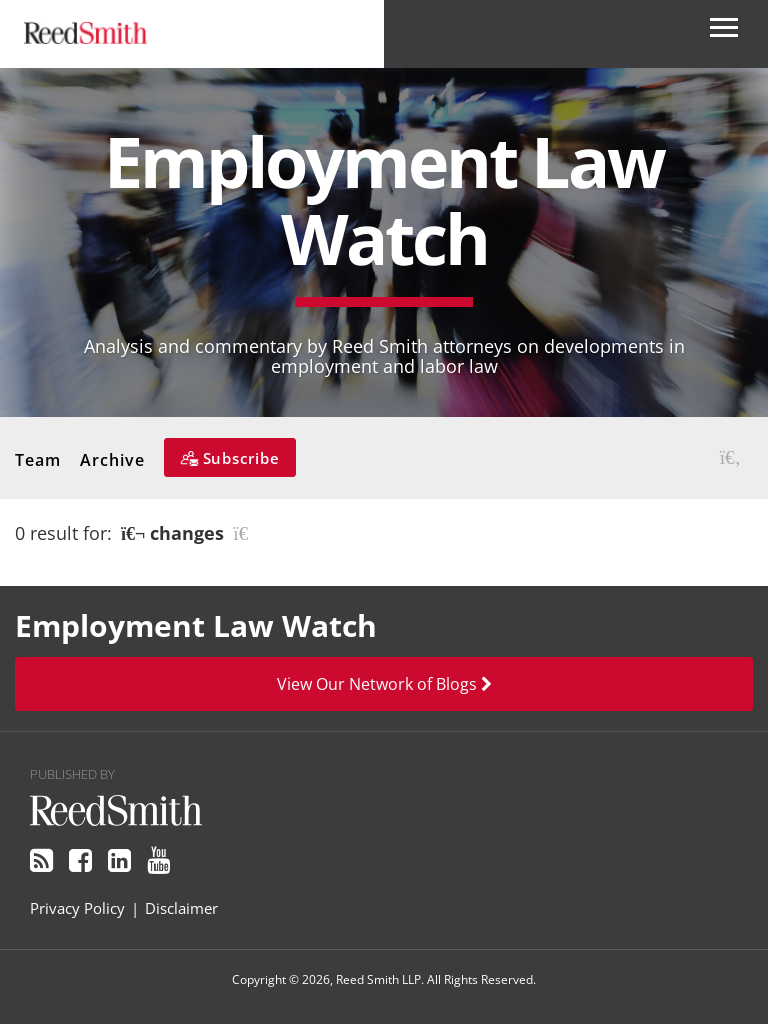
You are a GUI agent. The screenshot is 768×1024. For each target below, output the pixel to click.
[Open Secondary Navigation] (724, 34)
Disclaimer (181, 908)
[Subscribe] (230, 457)
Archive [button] (112, 460)
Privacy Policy (77, 908)
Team (38, 460)
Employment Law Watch (384, 199)
